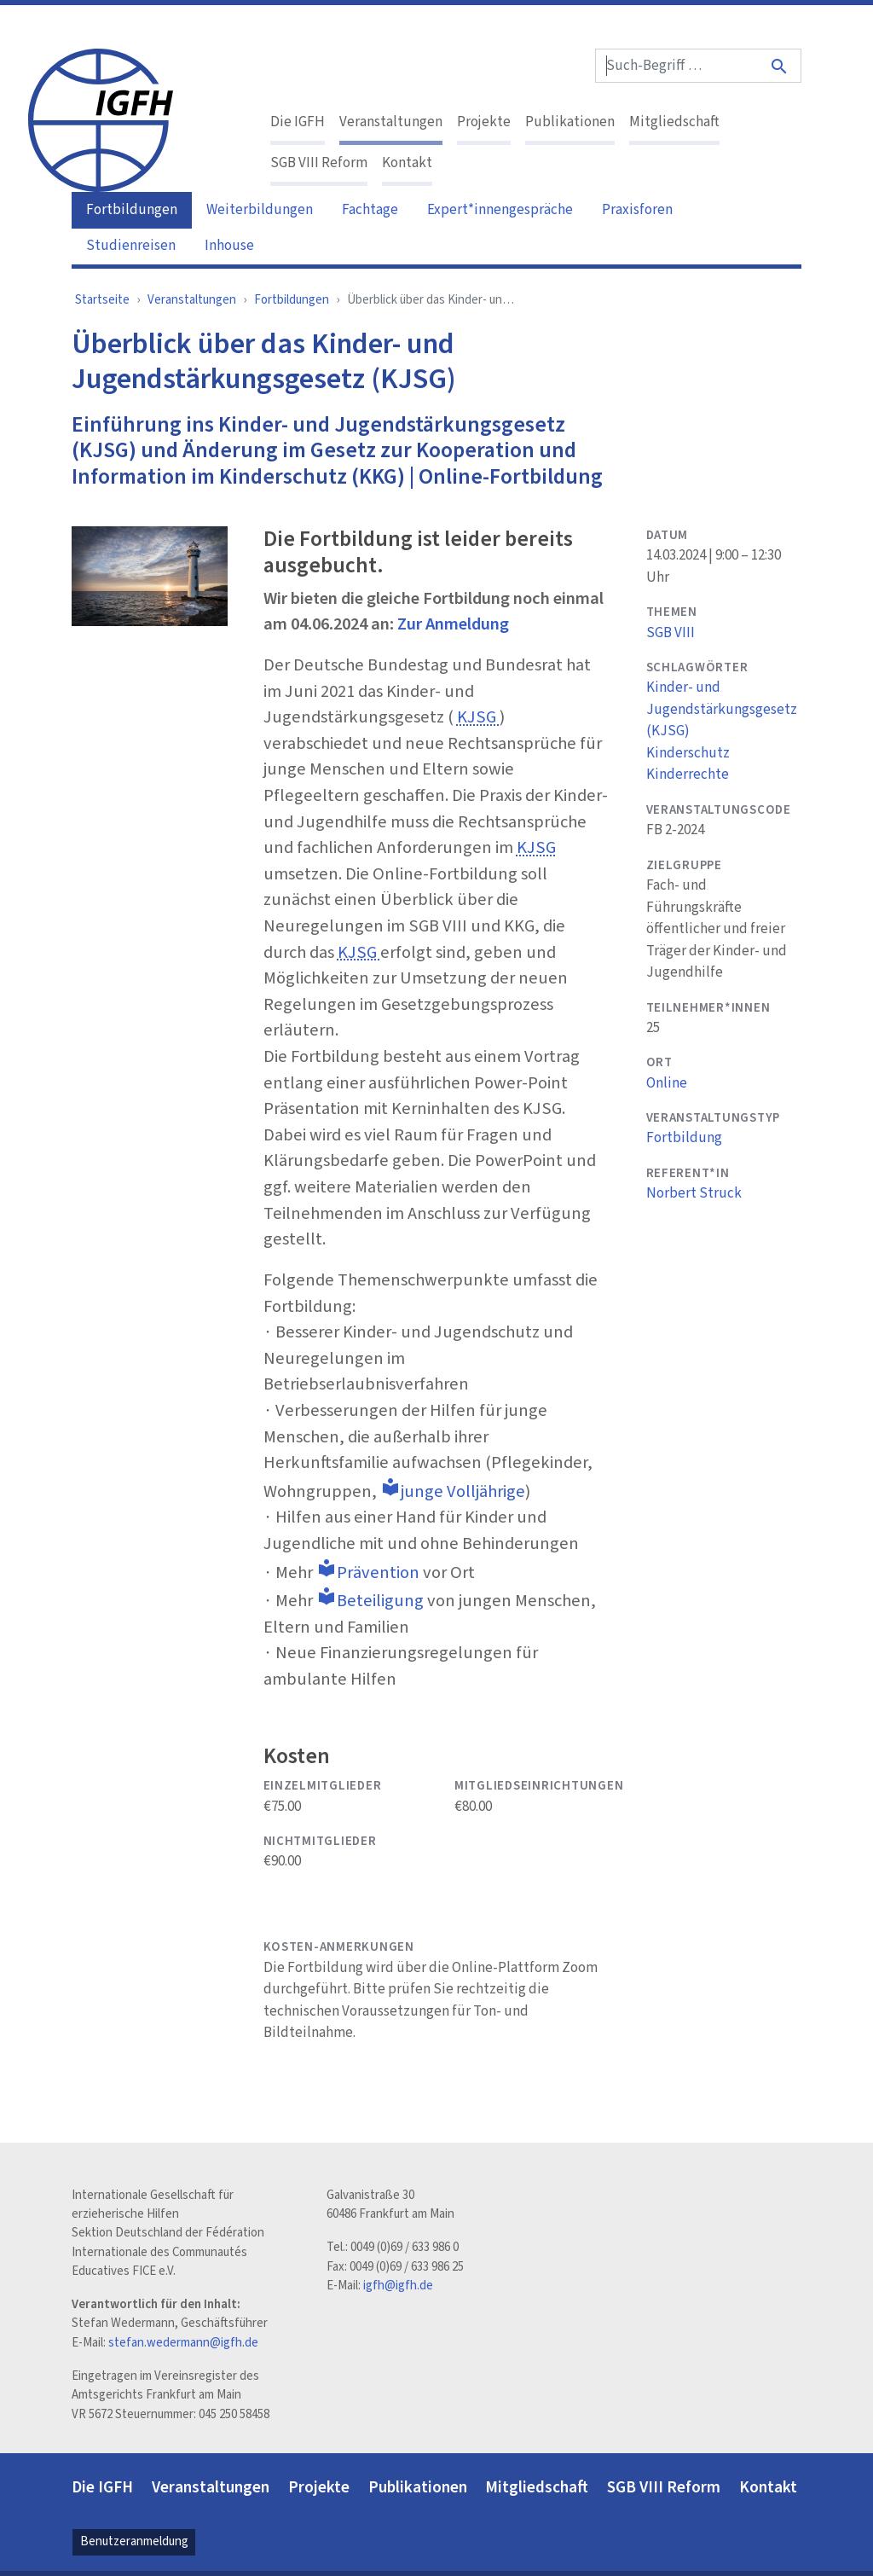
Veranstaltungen (390, 122)
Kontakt (407, 163)
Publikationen (570, 122)
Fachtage (370, 210)
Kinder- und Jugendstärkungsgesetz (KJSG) (721, 709)
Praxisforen (637, 210)
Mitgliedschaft (674, 122)
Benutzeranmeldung (134, 2541)
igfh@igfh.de (398, 2286)
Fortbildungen (131, 210)
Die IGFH (297, 122)
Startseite (102, 300)
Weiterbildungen (259, 210)
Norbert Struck (694, 1193)
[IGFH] (100, 118)
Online (666, 1083)
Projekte (484, 122)
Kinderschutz (688, 753)
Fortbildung (684, 1138)
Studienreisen (131, 245)
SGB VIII (670, 633)
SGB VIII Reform (318, 163)
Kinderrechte (687, 774)
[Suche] (780, 66)
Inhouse (229, 245)
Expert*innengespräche (500, 210)
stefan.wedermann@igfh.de (183, 2343)
